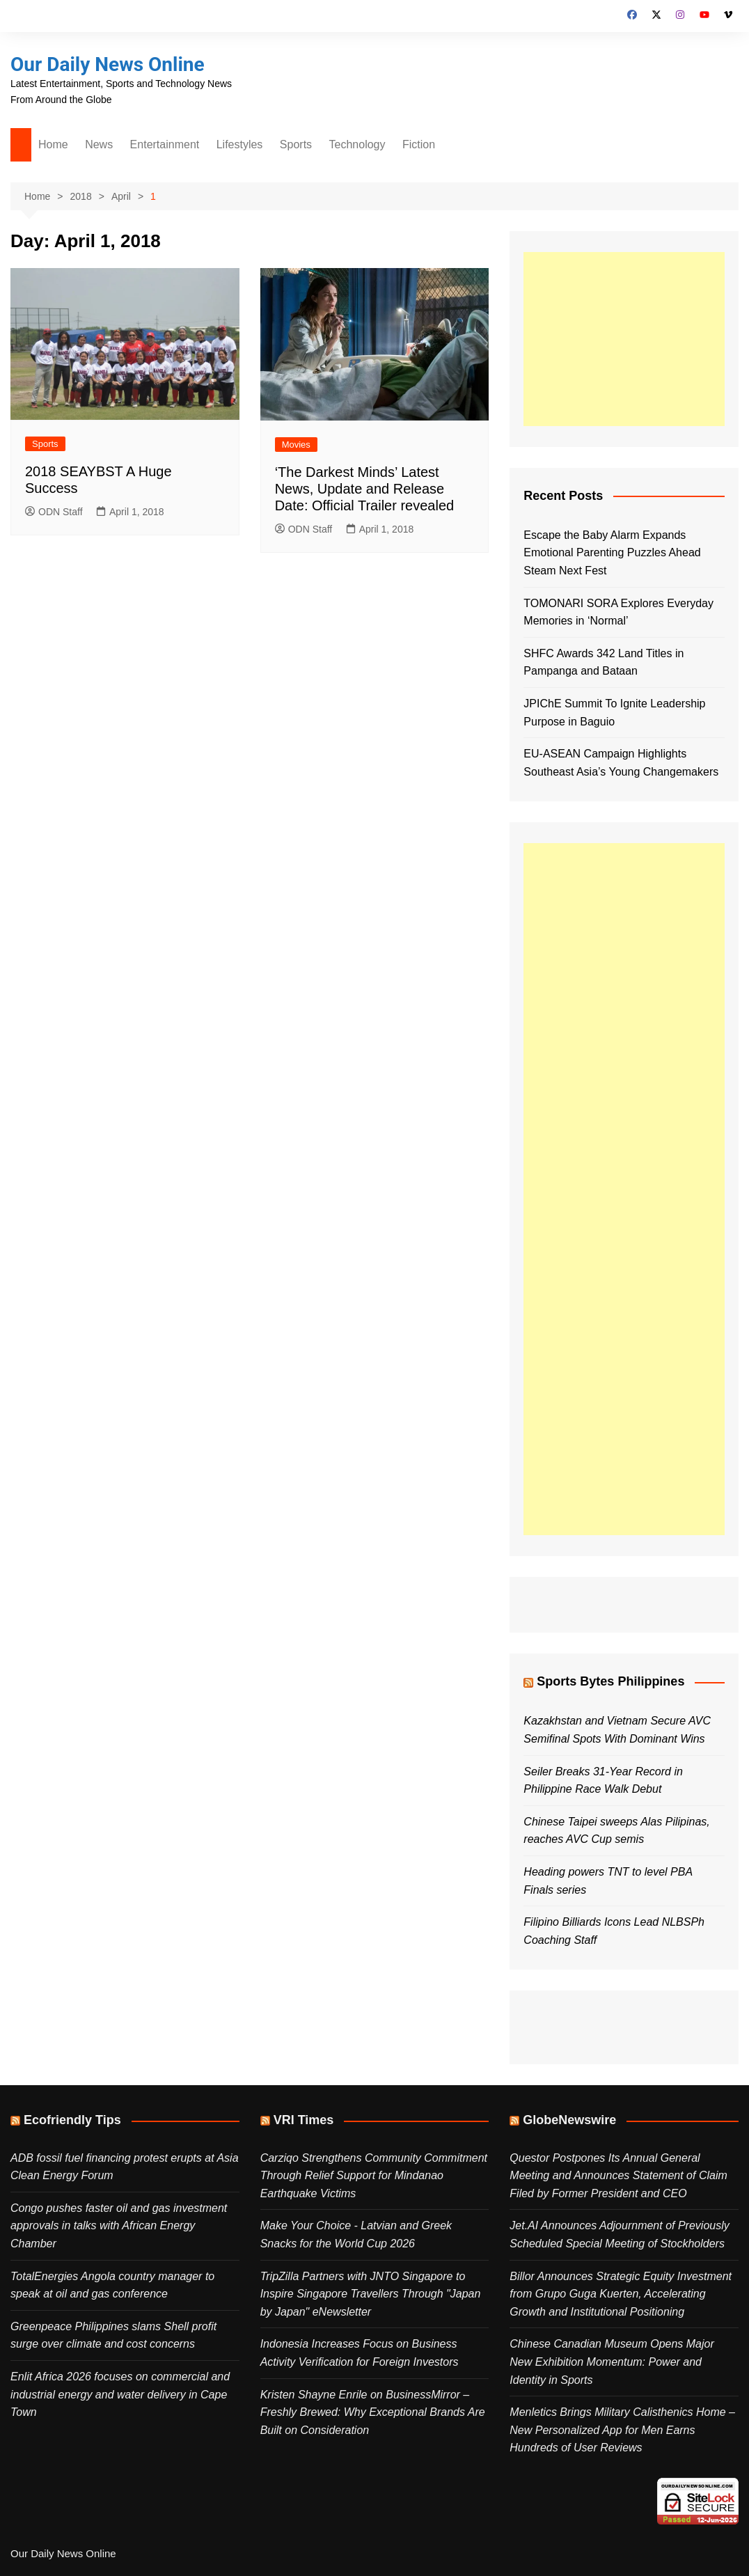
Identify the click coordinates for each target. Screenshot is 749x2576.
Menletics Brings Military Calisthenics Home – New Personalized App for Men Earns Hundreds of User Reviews (622, 2429)
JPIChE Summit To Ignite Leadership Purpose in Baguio (614, 713)
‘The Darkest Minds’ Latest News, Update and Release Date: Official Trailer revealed (365, 488)
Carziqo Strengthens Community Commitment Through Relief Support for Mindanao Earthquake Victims (373, 2175)
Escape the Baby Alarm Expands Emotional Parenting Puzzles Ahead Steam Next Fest (611, 552)
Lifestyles (239, 144)
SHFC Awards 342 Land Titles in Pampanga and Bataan (603, 662)
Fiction (418, 144)
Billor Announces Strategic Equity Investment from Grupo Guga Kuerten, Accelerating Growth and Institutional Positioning (621, 2294)
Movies (296, 444)
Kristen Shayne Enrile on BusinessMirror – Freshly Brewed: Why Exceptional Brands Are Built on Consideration (372, 2412)
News (99, 144)
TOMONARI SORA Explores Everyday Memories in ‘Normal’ (618, 612)
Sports (296, 144)
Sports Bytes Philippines (610, 1681)
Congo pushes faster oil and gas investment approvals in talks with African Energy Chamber (118, 2225)
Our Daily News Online (107, 64)
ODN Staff (54, 511)
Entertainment (165, 144)
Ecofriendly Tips (72, 2120)
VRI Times (304, 2120)
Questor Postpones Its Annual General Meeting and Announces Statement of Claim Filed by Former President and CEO (618, 2175)
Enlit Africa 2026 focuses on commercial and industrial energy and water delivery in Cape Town (120, 2394)
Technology (357, 144)
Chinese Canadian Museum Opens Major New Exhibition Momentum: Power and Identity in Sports (611, 2361)
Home (53, 144)
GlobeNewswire (569, 2120)
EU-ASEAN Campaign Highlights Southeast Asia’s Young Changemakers (620, 763)
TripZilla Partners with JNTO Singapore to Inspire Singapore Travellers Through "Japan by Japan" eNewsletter (370, 2294)
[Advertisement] (624, 339)
